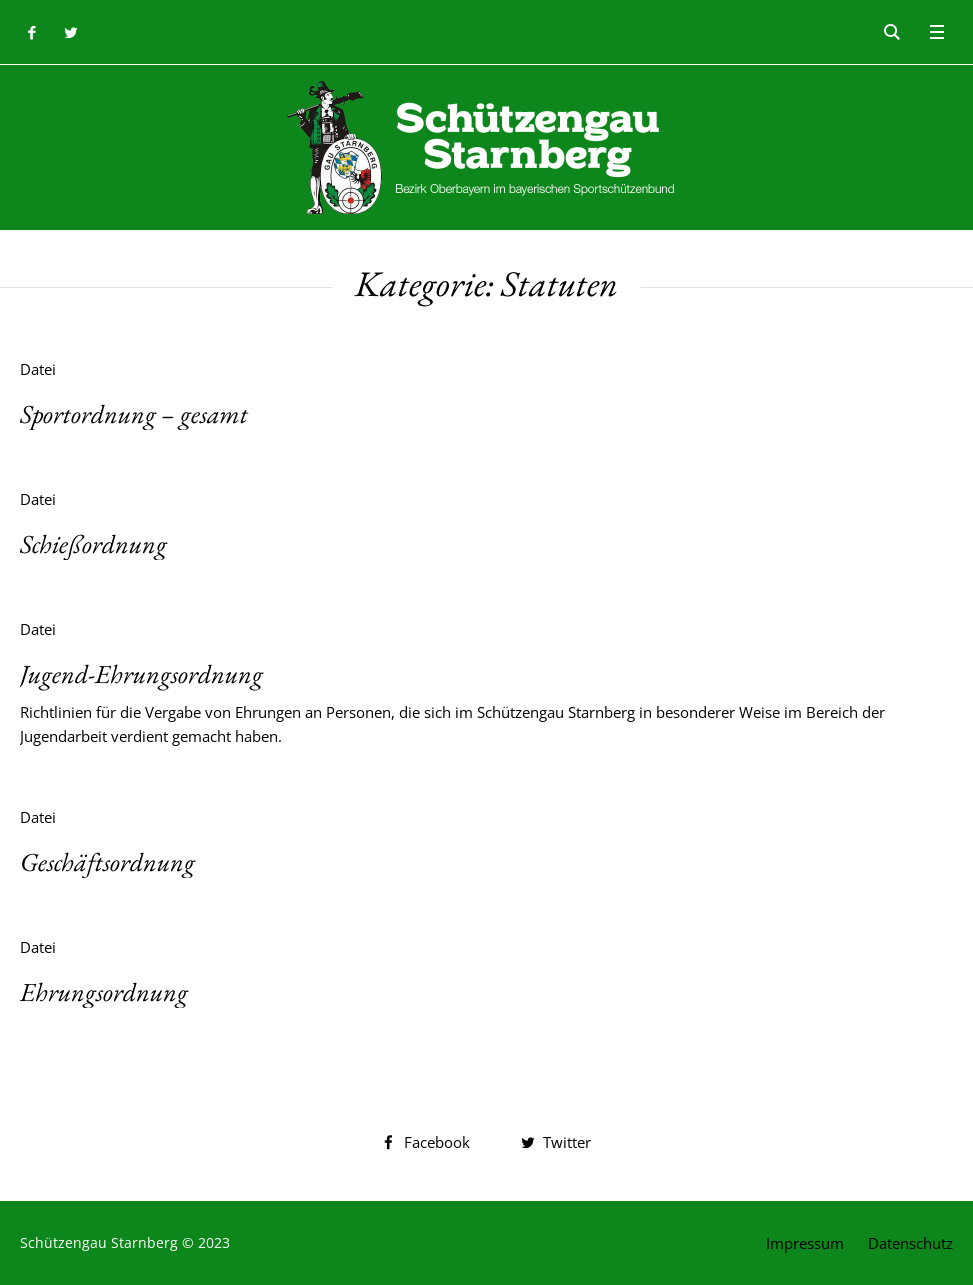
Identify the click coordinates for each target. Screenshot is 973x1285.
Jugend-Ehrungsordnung (141, 674)
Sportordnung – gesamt (134, 414)
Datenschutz (910, 1243)
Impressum (805, 1243)
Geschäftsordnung (107, 862)
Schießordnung (93, 544)
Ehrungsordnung (104, 992)
